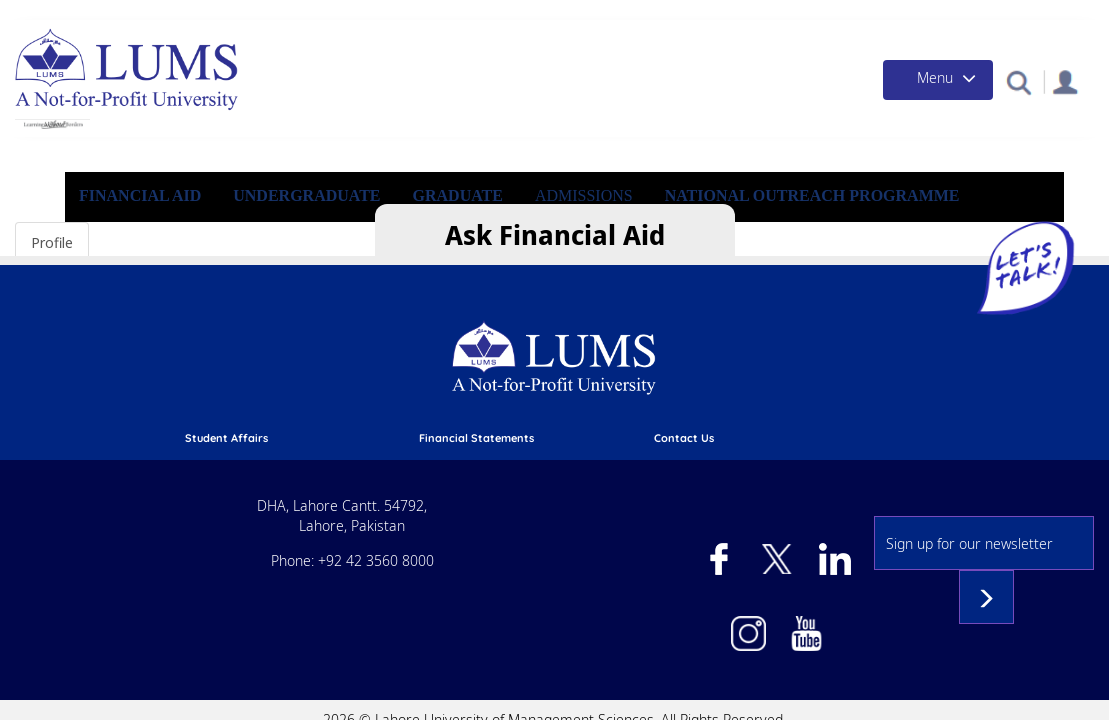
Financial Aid (464, 14)
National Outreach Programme (916, 215)
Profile (52, 275)
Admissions (358, 14)
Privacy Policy (810, 424)
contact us (803, 365)
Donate (556, 14)
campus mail (578, 424)
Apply (278, 14)
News (896, 14)
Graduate (570, 215)
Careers (793, 405)
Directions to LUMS (825, 385)
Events (959, 14)
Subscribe (1025, 531)
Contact (1033, 14)
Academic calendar (369, 385)
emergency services (598, 405)
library (336, 405)
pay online (345, 424)
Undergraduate (423, 215)
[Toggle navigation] (912, 101)
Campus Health (803, 14)
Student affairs (358, 365)
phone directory (588, 385)
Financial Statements (602, 365)
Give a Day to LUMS (666, 14)
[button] (1004, 102)
